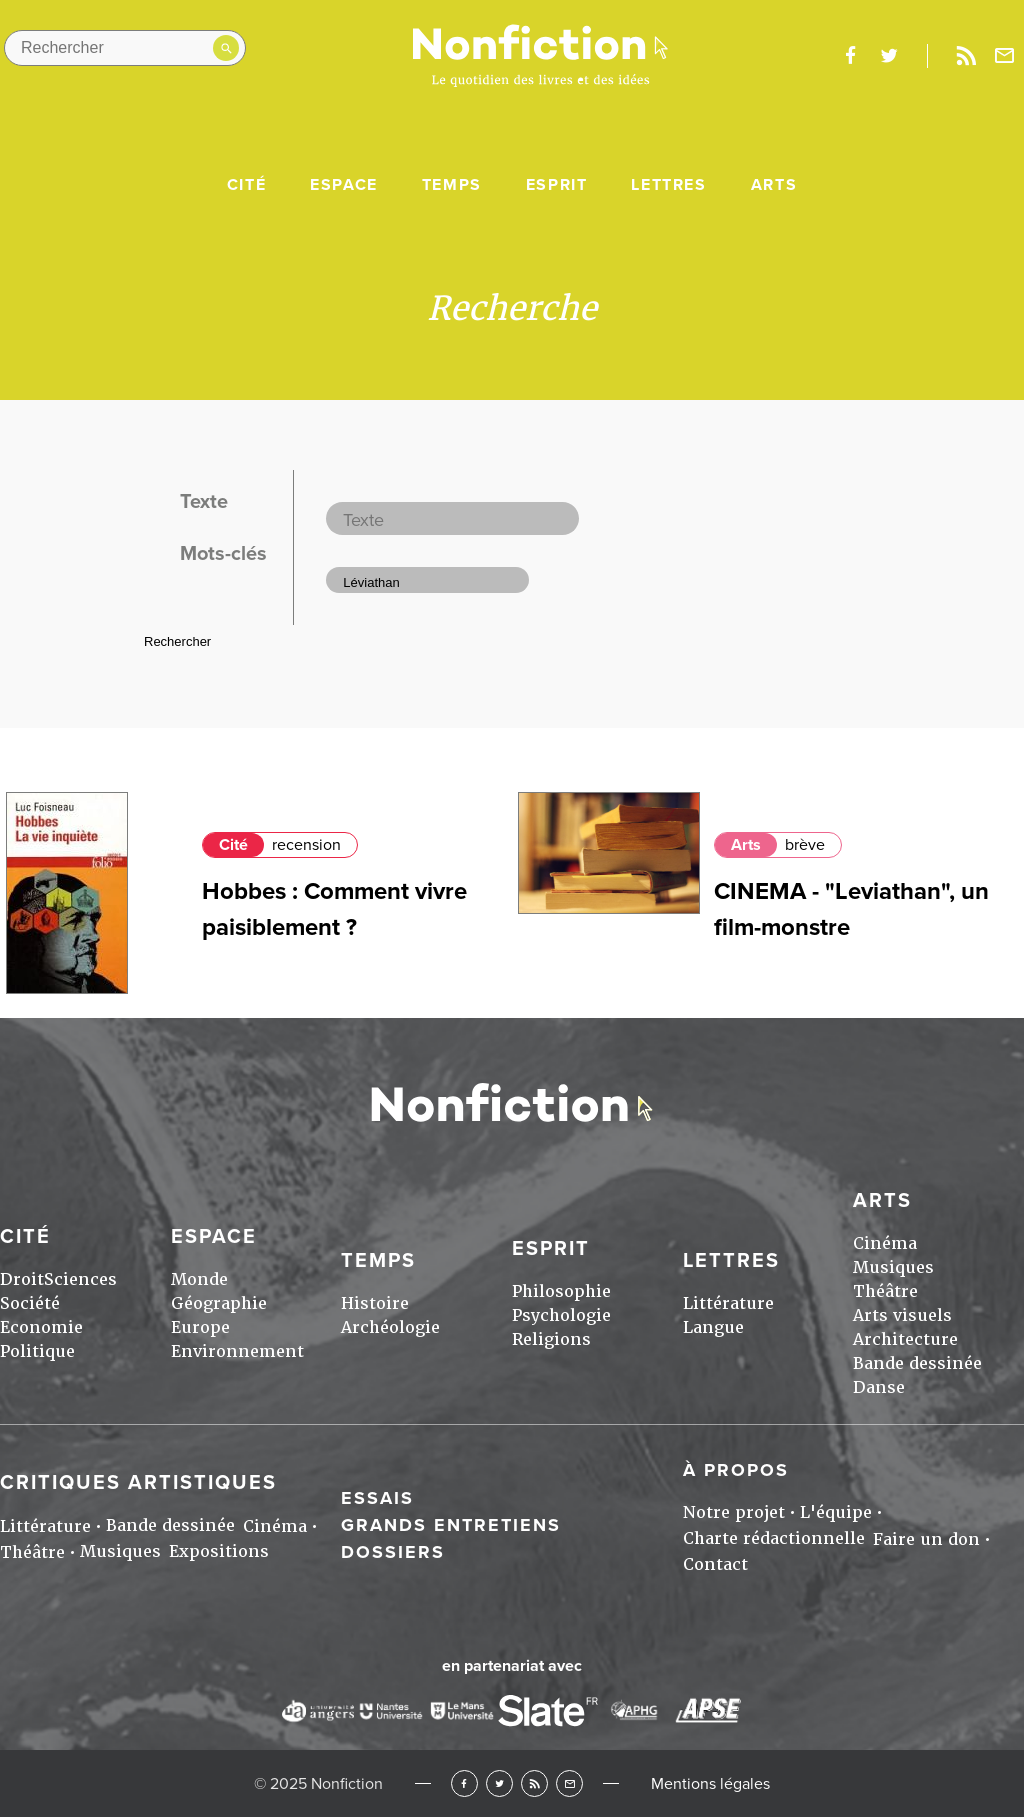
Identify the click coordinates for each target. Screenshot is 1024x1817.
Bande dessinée (917, 1363)
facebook (850, 56)
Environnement (237, 1351)
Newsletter (1005, 56)
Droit (22, 1279)
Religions (551, 1339)
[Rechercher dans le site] (125, 48)
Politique (37, 1351)
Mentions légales (710, 1784)
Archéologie (390, 1327)
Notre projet (734, 1512)
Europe (200, 1327)
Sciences (80, 1279)
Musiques (893, 1267)
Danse (879, 1387)
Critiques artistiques (138, 1483)
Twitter (499, 1783)
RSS (534, 1783)
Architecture (905, 1339)
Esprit (557, 185)
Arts (774, 185)
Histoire (375, 1303)
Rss (966, 56)
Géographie (219, 1303)
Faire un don (926, 1539)
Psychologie (561, 1315)
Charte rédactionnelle (774, 1538)
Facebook (464, 1783)
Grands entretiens (451, 1525)
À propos (736, 1470)
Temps (452, 185)
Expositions (219, 1551)
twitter (889, 56)
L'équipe (836, 1512)
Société (30, 1303)
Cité (246, 185)
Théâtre (885, 1291)
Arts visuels (902, 1315)
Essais (377, 1498)
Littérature (728, 1303)
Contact (715, 1564)
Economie (41, 1327)
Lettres (668, 185)
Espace (344, 185)
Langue (713, 1327)
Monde (199, 1279)
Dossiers (393, 1552)
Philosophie (561, 1291)
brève (805, 845)
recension (306, 845)
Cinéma (885, 1243)
